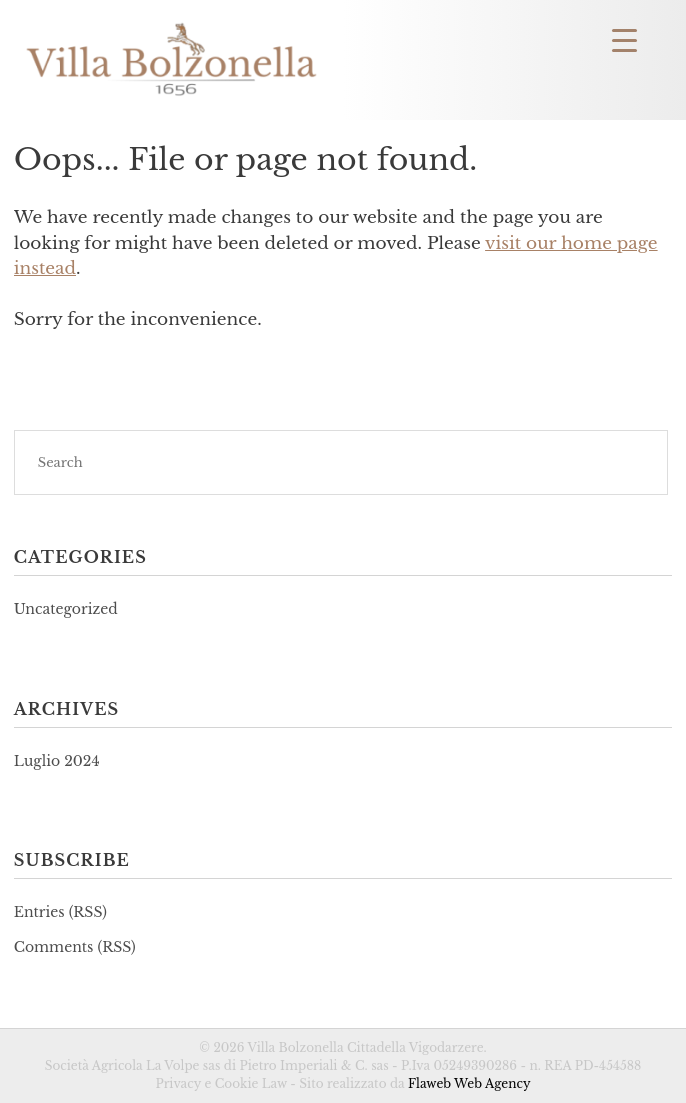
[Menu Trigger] (624, 39)
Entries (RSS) (60, 912)
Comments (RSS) (75, 947)
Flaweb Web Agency (469, 1083)
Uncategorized (66, 609)
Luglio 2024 (57, 761)
